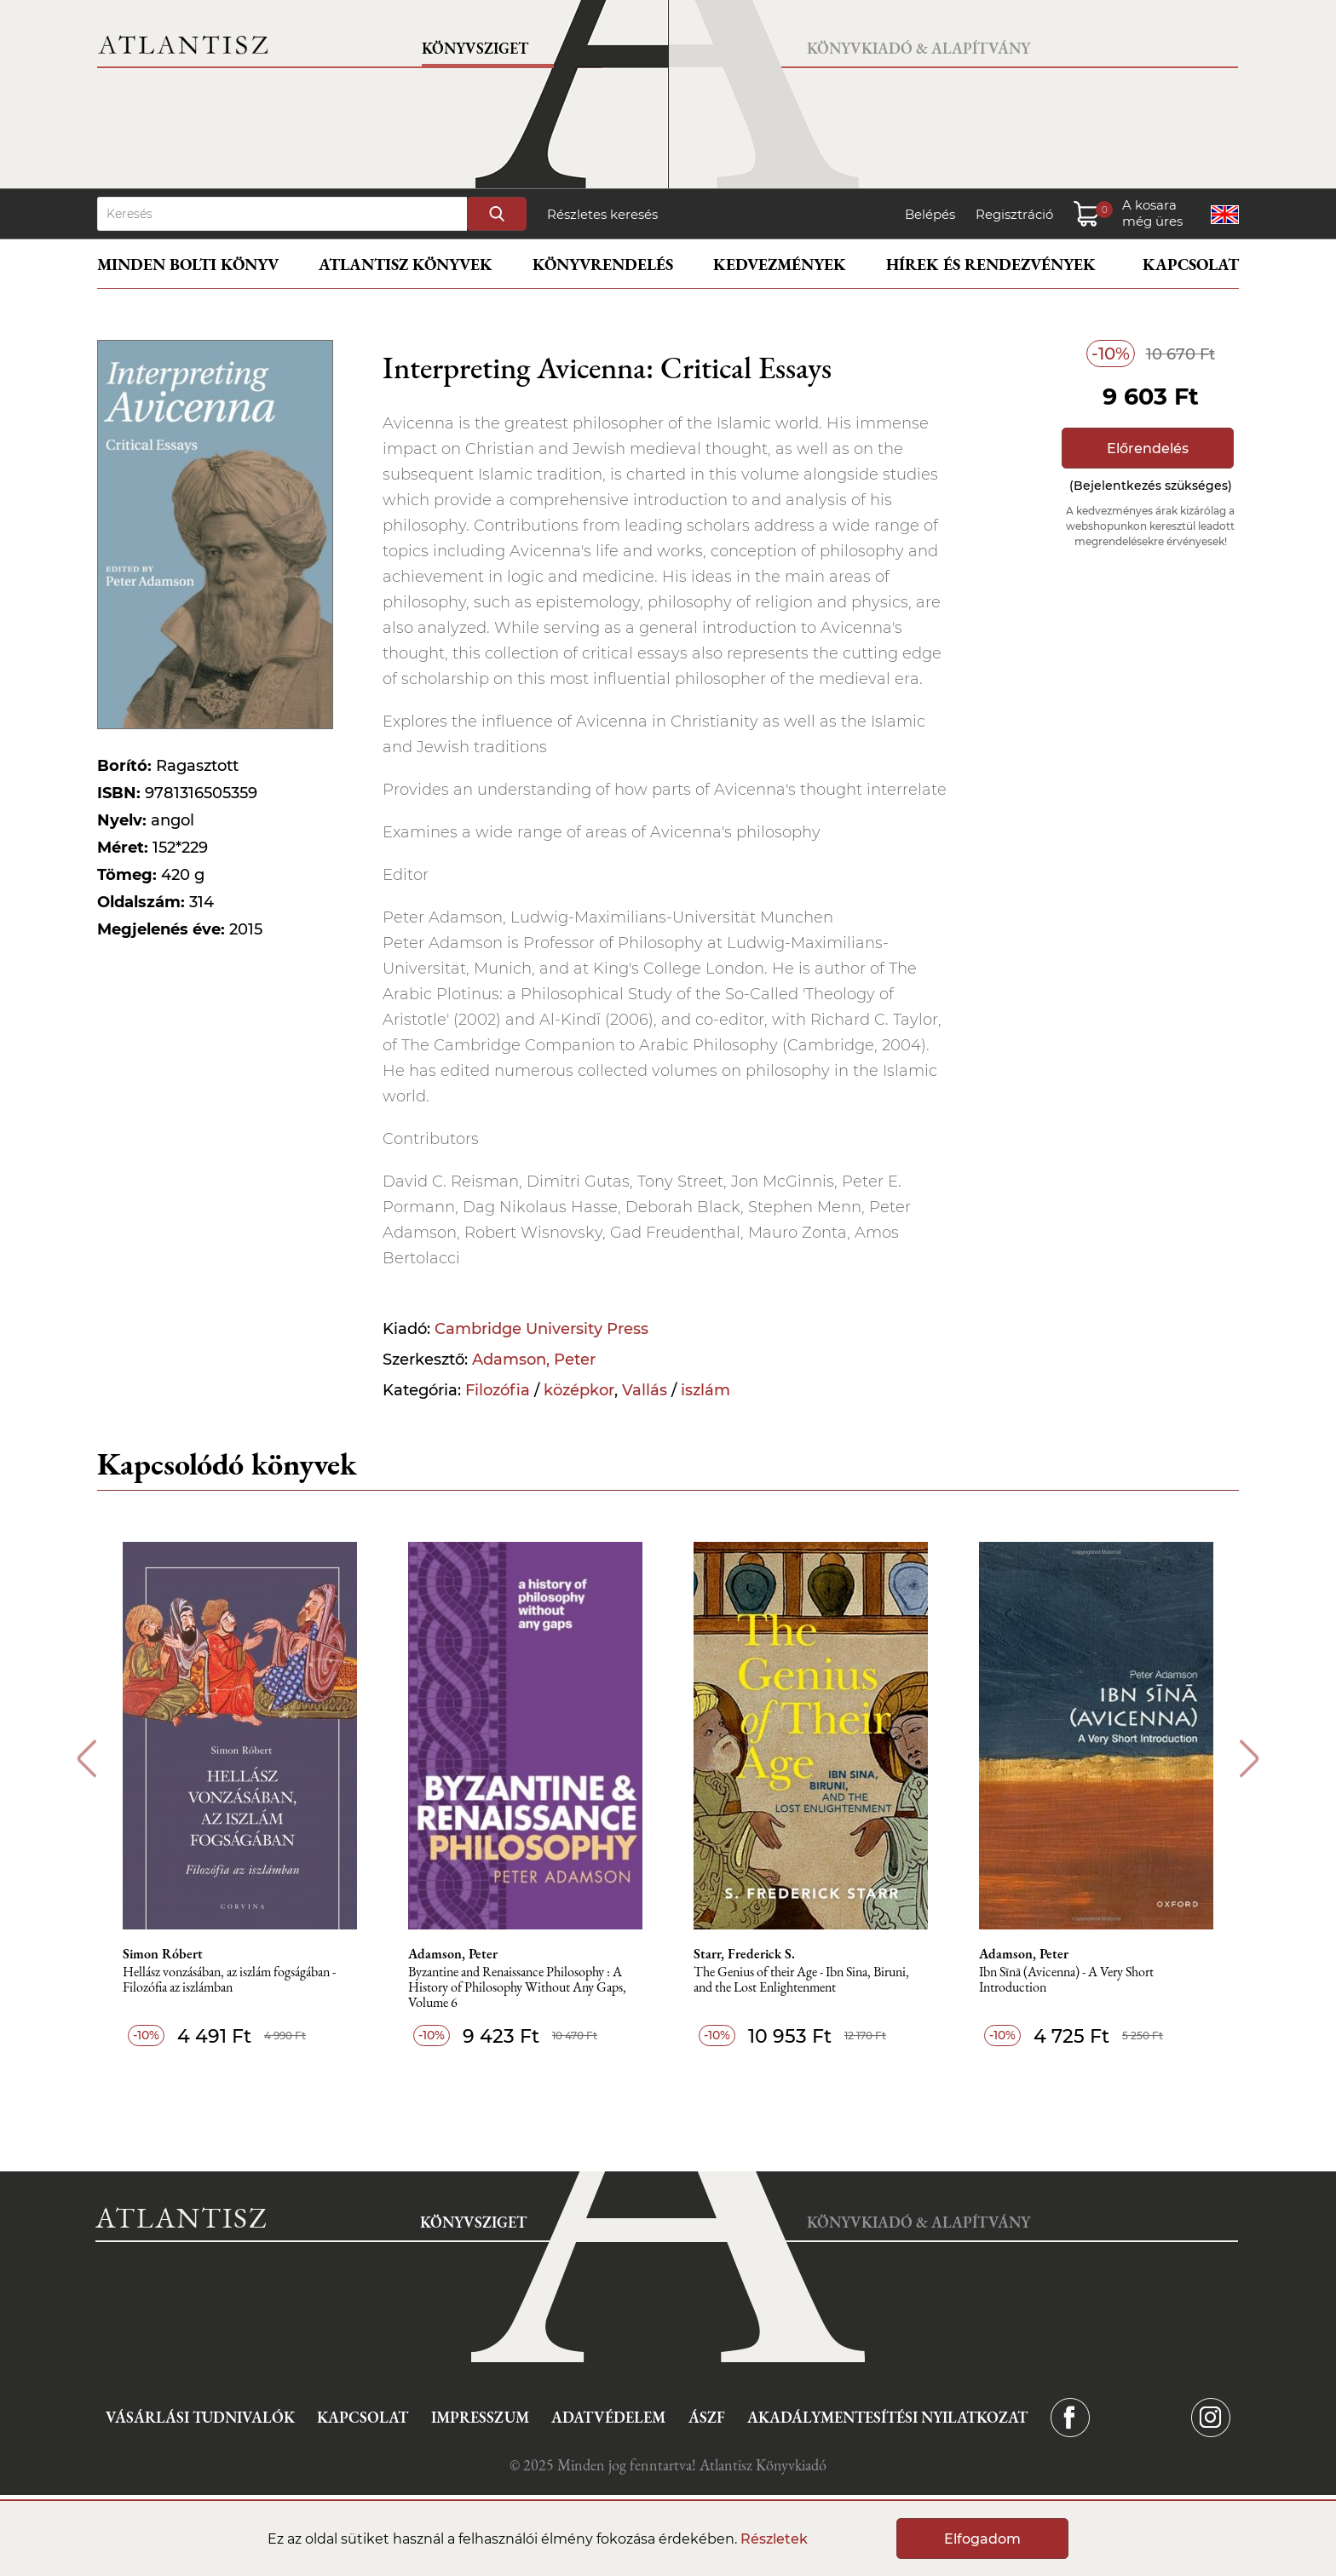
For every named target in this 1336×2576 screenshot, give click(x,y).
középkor (579, 1390)
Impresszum (480, 2417)
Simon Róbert (163, 1954)
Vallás (644, 1390)
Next (1249, 1759)
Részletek (774, 2539)
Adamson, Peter (534, 1359)
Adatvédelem (608, 2417)
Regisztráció (1014, 214)
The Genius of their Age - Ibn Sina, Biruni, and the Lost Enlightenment (801, 1980)
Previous (86, 1759)
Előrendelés (1148, 448)
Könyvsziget (475, 48)
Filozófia (497, 1390)
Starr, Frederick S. (744, 1954)
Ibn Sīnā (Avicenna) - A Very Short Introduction (1066, 1980)
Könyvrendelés (603, 264)
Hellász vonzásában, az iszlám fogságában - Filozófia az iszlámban (229, 1980)
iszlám (705, 1390)
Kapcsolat (1191, 264)
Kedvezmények (779, 264)
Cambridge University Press (541, 1329)
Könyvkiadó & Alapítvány (918, 48)
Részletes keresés (602, 214)
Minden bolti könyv (188, 264)
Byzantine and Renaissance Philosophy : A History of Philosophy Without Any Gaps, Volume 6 (517, 1987)
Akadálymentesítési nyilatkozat (887, 2417)
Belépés (930, 214)
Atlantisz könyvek (405, 264)
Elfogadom (982, 2539)
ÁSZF (706, 2417)
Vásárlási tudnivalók (200, 2417)
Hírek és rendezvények (991, 264)
